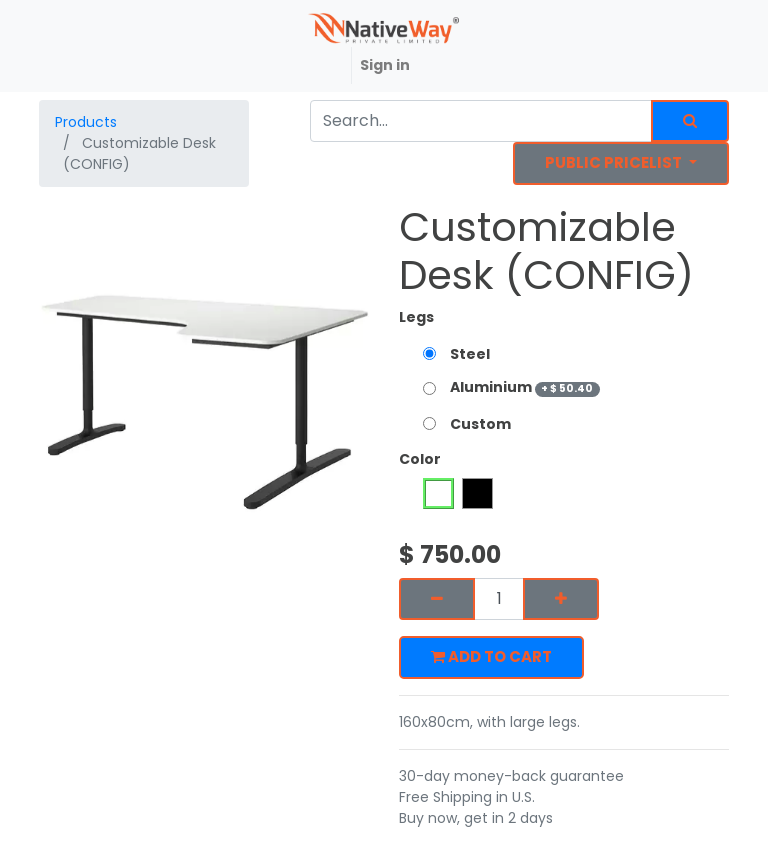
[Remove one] (437, 599)
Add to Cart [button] (491, 656)
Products (86, 122)
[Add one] (561, 599)
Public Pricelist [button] (615, 162)
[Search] (690, 121)
